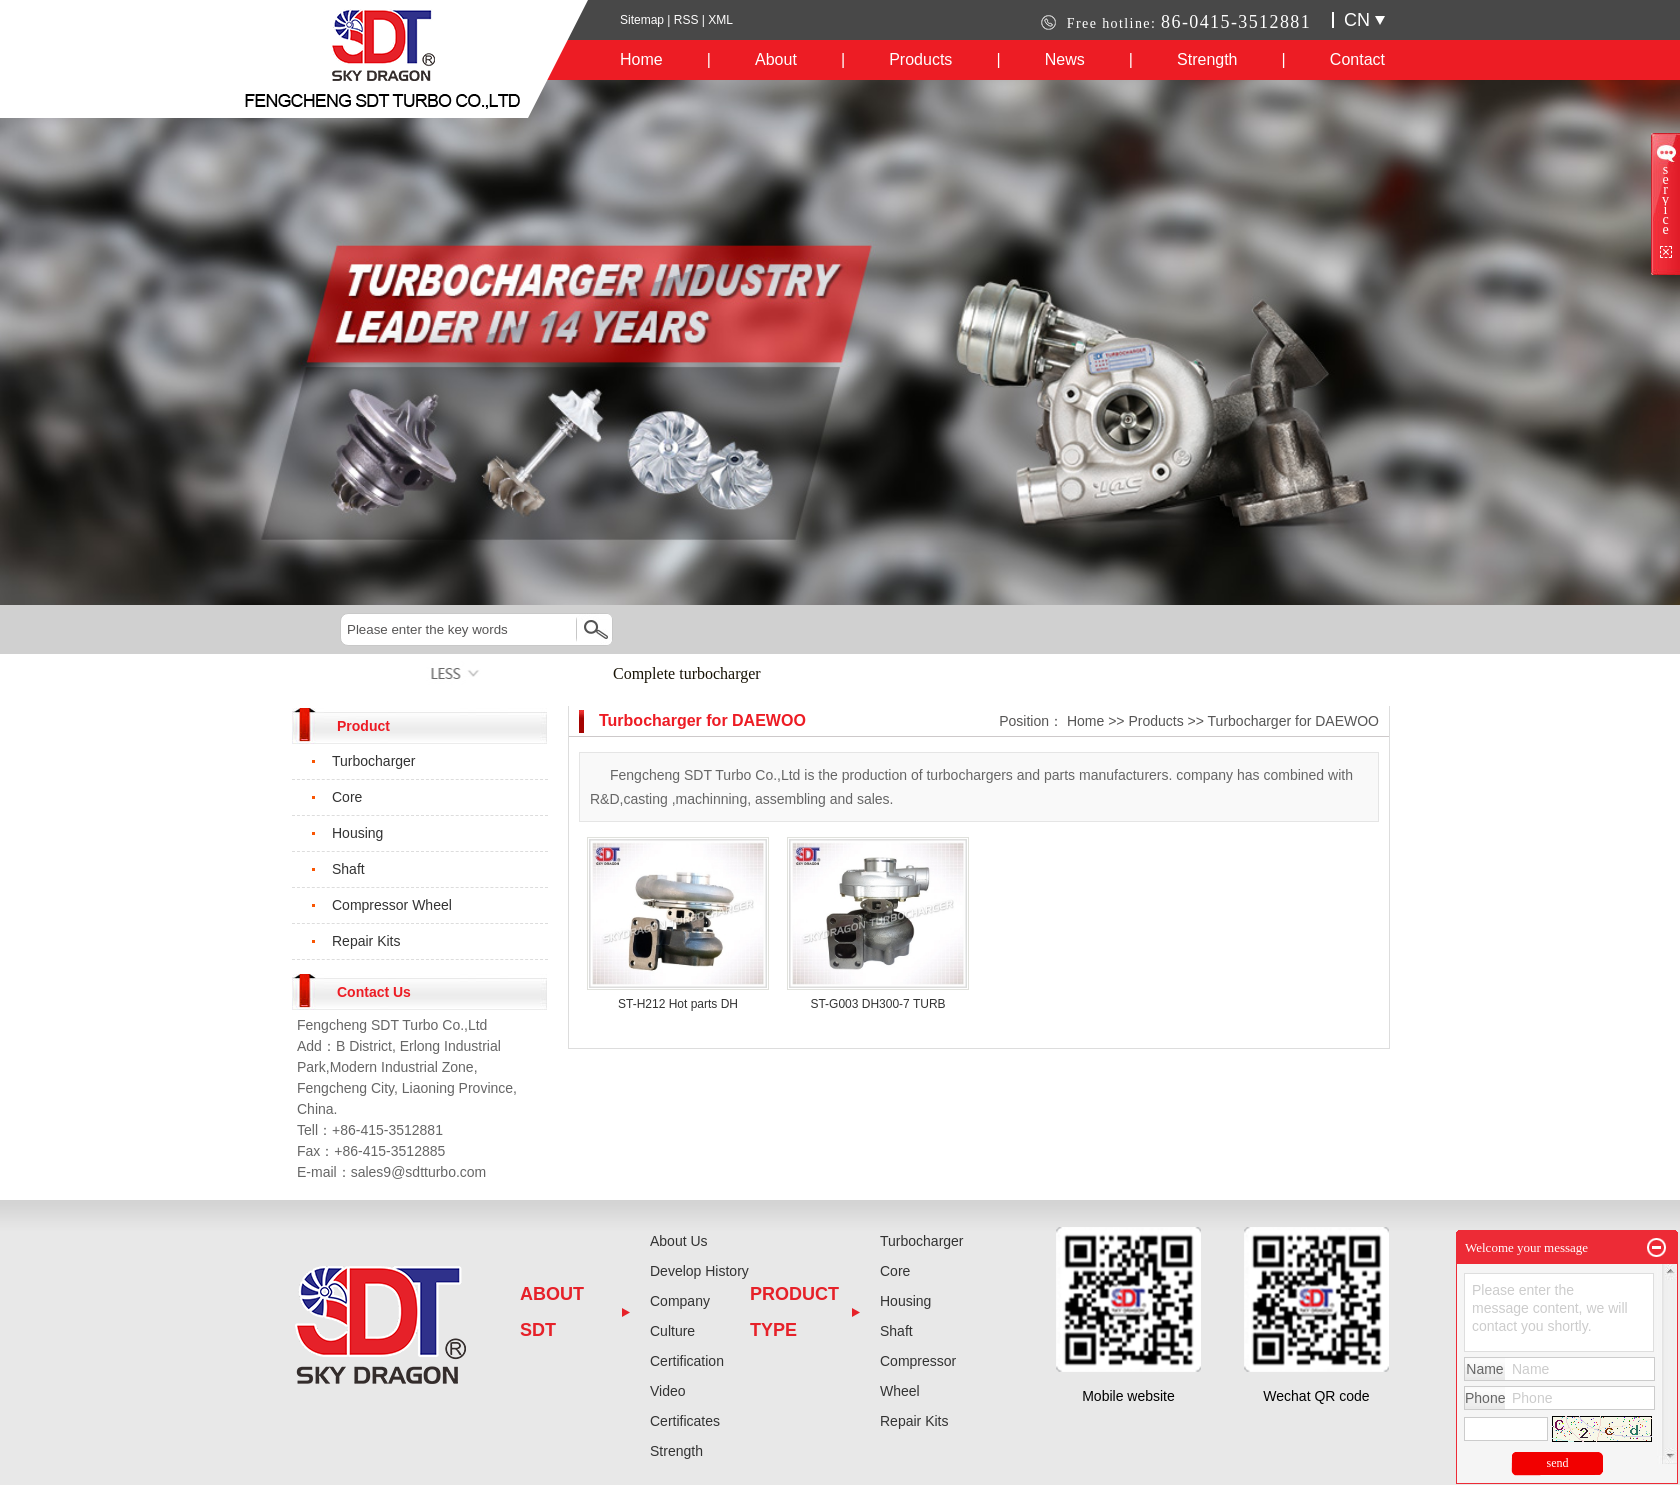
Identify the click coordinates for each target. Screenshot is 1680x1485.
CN (1364, 20)
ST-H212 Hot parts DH (678, 1004)
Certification (687, 1361)
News (1065, 59)
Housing (357, 833)
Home (641, 59)
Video (668, 1391)
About (776, 59)
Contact (1357, 59)
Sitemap (643, 20)
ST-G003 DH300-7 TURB (877, 1004)
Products (920, 59)
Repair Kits (366, 941)
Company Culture (680, 1316)
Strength (1207, 59)
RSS (686, 20)
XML (720, 20)
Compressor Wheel (392, 905)
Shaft (348, 869)
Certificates (685, 1421)
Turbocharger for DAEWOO (1293, 721)
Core (347, 797)
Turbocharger (374, 761)
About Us (679, 1241)
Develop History (699, 1271)
